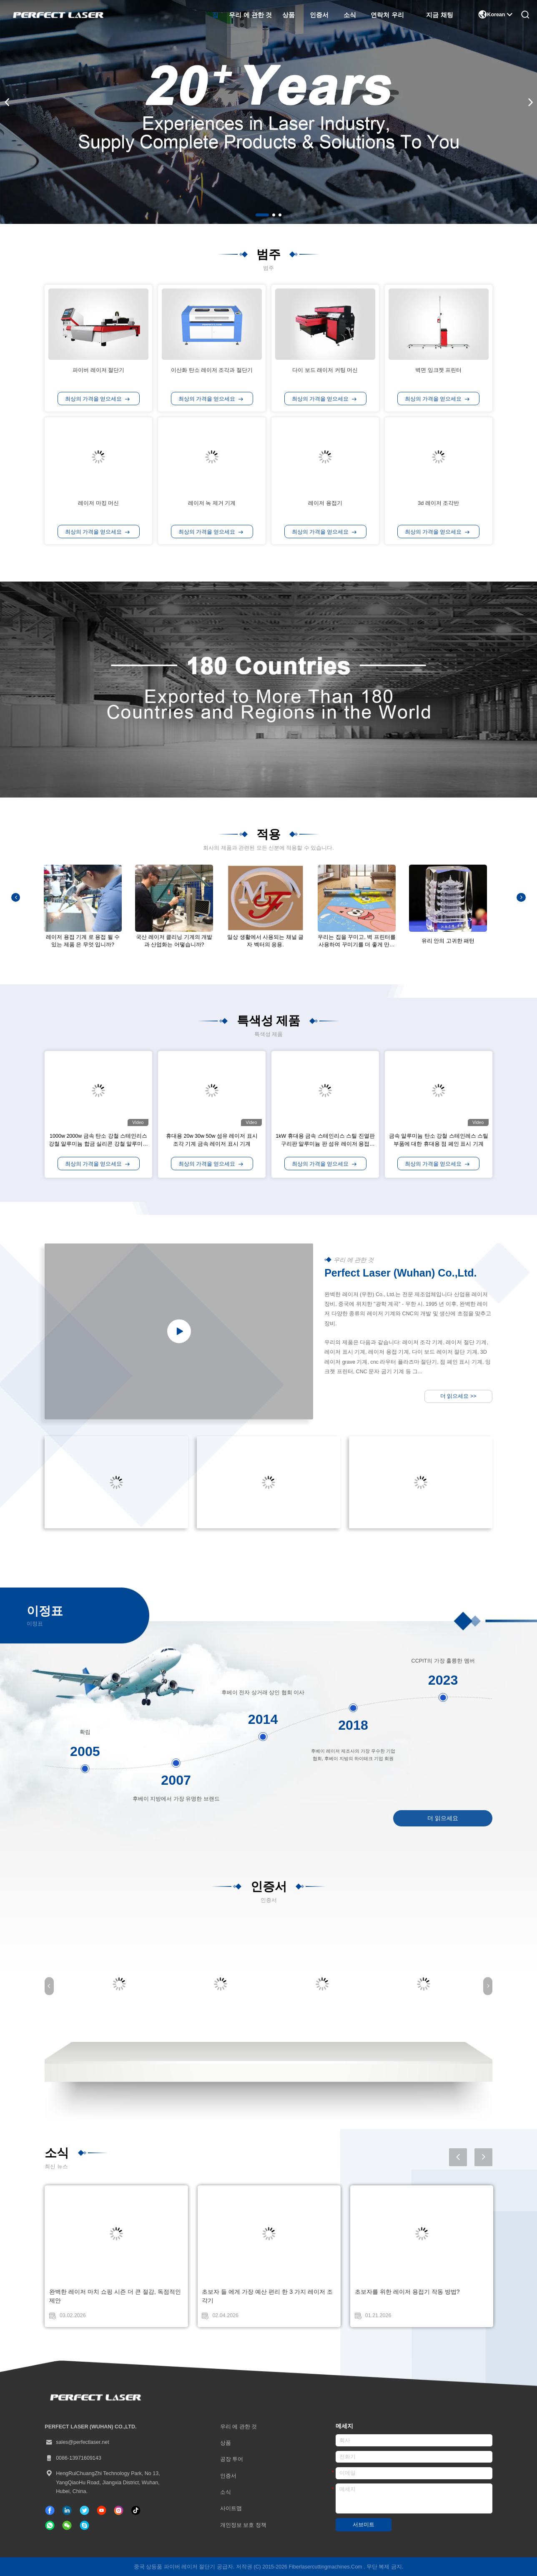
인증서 (319, 14)
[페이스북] (50, 2510)
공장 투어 (231, 2459)
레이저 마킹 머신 (98, 503)
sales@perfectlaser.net (77, 2442)
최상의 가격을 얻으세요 (97, 399)
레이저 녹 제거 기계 (212, 503)
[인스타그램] (118, 2510)
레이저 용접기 (325, 503)
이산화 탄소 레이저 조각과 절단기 (212, 370)
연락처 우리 (387, 14)
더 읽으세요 (458, 1396)
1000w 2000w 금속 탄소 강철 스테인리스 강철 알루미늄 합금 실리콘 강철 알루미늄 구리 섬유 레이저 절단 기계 (98, 1144)
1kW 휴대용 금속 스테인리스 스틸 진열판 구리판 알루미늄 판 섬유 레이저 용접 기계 (325, 1144)
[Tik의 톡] (101, 2510)
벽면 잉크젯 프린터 (438, 370)
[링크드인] (67, 2510)
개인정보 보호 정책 (243, 2525)
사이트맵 (231, 2508)
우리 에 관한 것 (250, 14)
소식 (350, 14)
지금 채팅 (439, 14)
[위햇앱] (50, 2525)
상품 (288, 14)
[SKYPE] (84, 2525)
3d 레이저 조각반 (438, 503)
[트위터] (84, 2510)
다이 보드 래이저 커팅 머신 (325, 370)
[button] (262, 214)
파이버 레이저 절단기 (98, 370)
